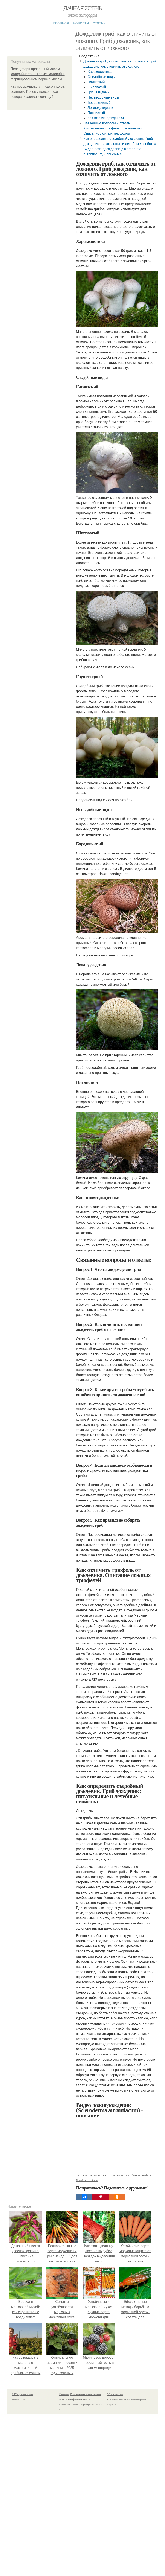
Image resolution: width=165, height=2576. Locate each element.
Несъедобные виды (103, 97)
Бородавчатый (99, 102)
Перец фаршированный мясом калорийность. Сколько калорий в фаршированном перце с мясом (38, 74)
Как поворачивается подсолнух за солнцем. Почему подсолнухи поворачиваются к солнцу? (37, 92)
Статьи (99, 23)
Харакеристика (99, 71)
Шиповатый (96, 87)
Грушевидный (98, 92)
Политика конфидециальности (74, 2399)
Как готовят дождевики (105, 118)
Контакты (64, 2394)
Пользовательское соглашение (85, 2394)
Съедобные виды (101, 77)
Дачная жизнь (82, 8)
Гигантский (96, 82)
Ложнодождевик (100, 108)
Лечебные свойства (87, 2180)
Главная (61, 23)
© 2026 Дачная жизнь (22, 2394)
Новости (81, 23)
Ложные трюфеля (141, 2175)
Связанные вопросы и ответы (107, 123)
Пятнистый (96, 113)
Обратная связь (115, 2394)
